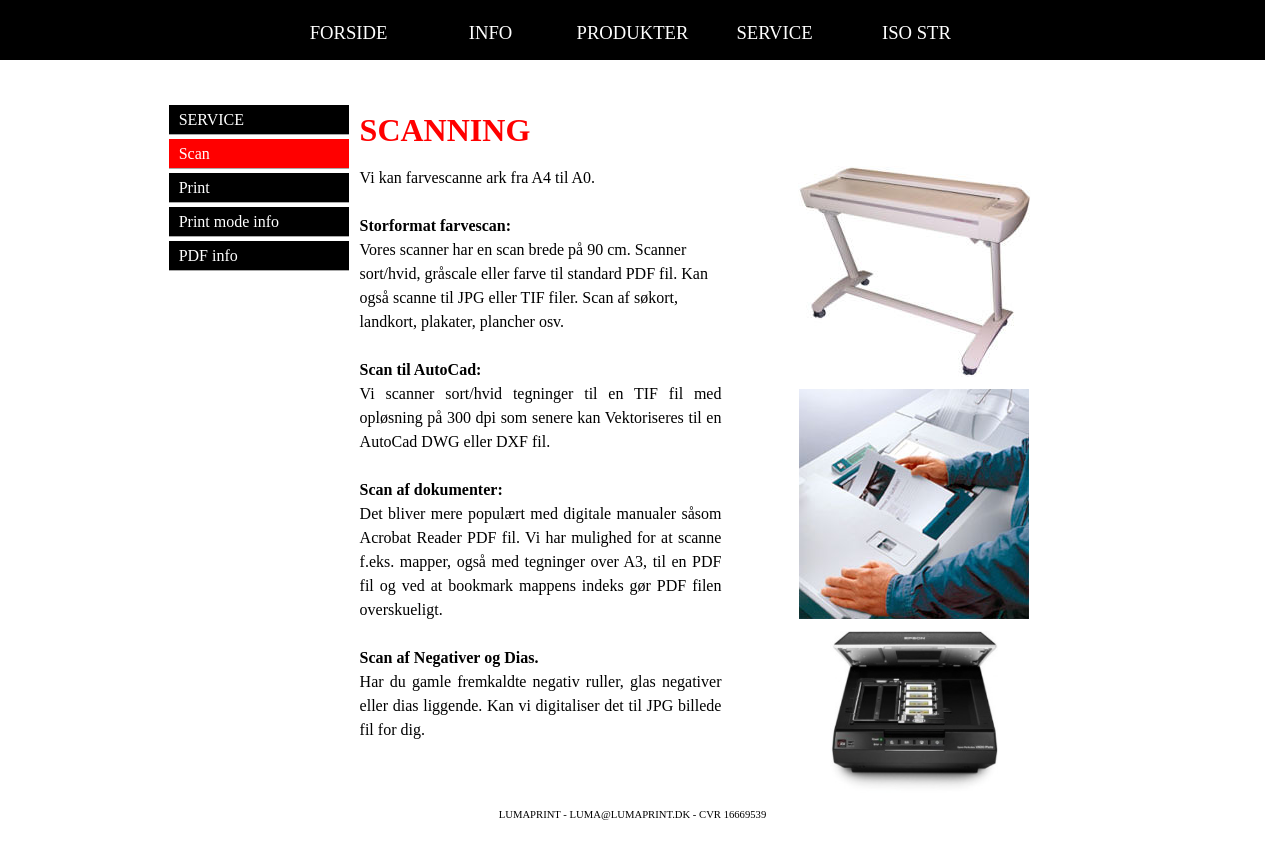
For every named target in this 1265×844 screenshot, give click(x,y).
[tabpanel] (728, 130)
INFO (491, 32)
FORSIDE (349, 32)
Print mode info (229, 221)
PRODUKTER (633, 32)
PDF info (208, 255)
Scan (194, 153)
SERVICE (774, 32)
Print (194, 187)
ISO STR (916, 32)
